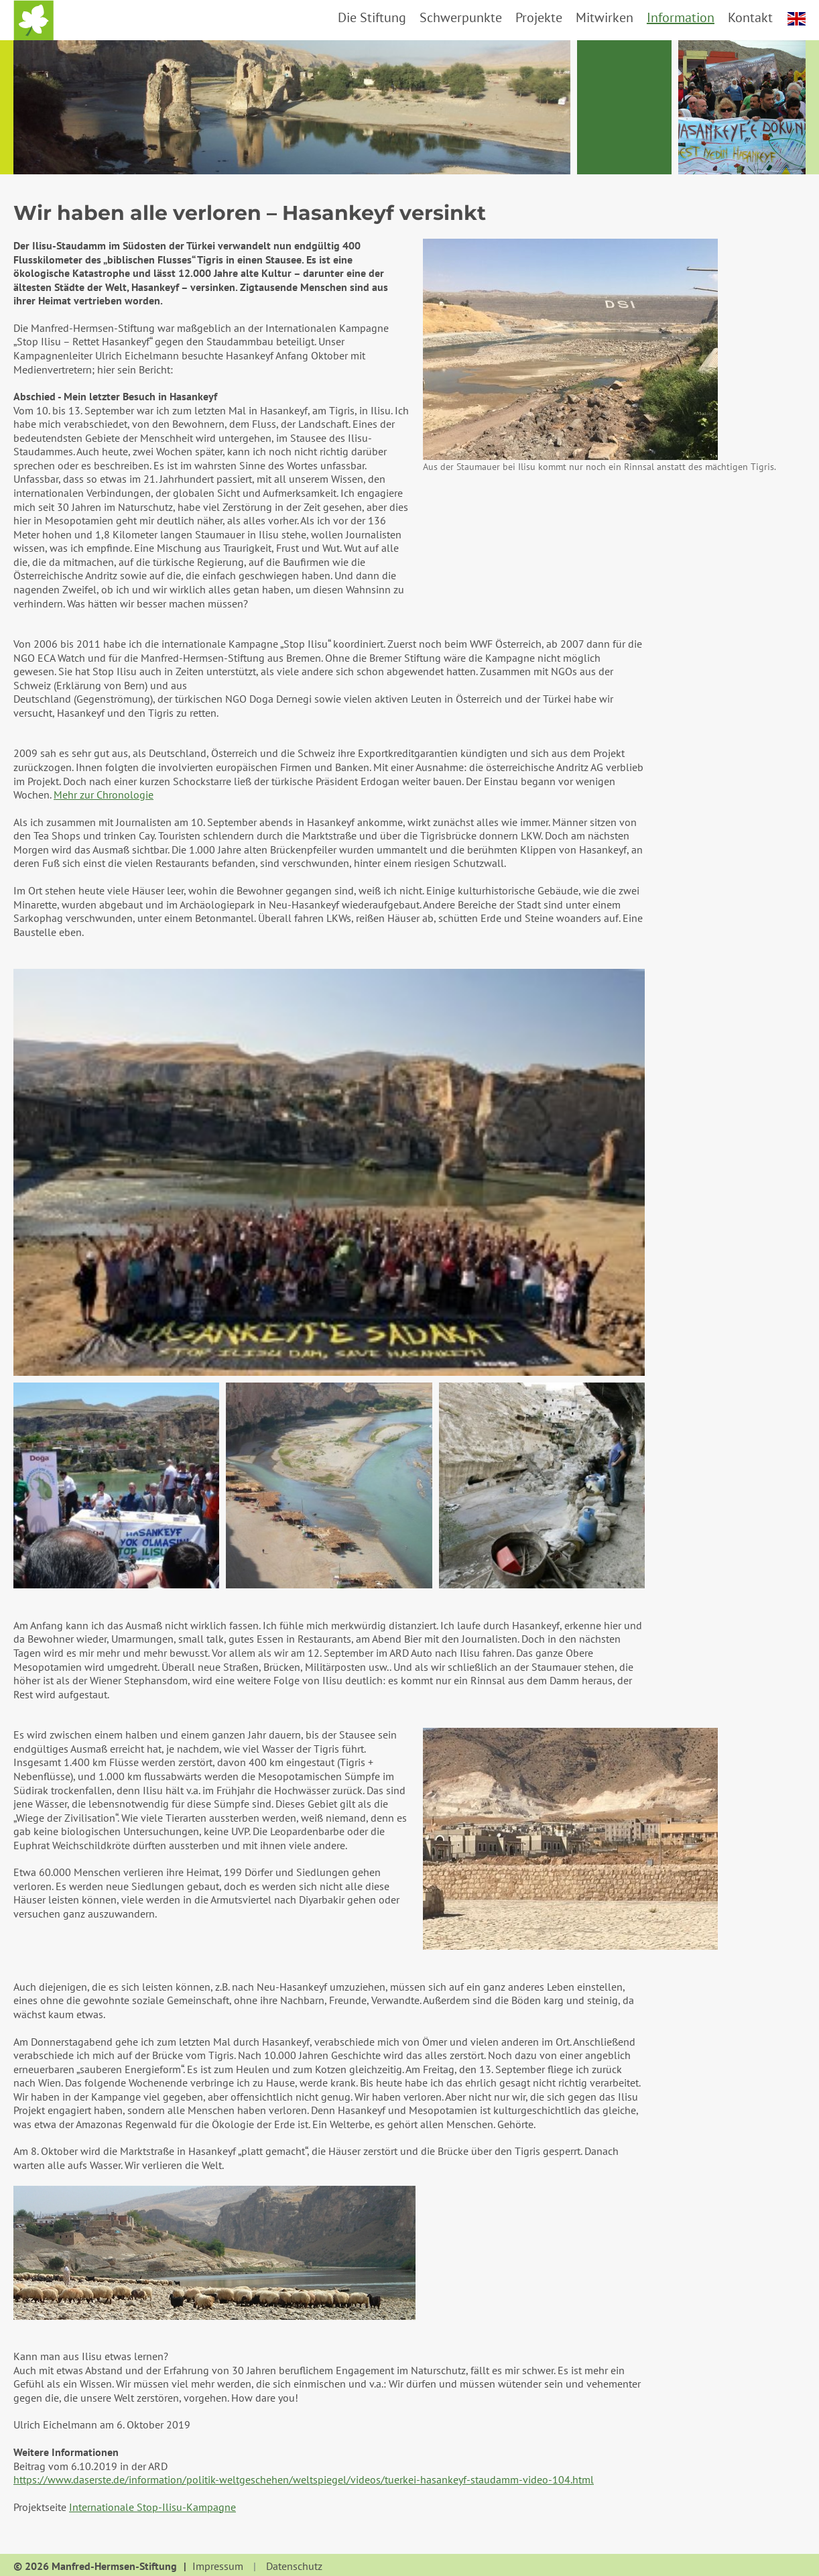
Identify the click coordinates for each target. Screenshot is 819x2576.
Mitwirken (604, 17)
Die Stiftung (372, 17)
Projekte (538, 17)
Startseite (33, 20)
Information (680, 17)
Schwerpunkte (461, 17)
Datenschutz (294, 2567)
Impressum (217, 2567)
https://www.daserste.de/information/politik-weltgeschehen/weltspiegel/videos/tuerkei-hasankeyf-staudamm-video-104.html (303, 2479)
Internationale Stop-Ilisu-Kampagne (152, 2507)
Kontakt (750, 17)
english (796, 18)
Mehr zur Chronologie (103, 794)
